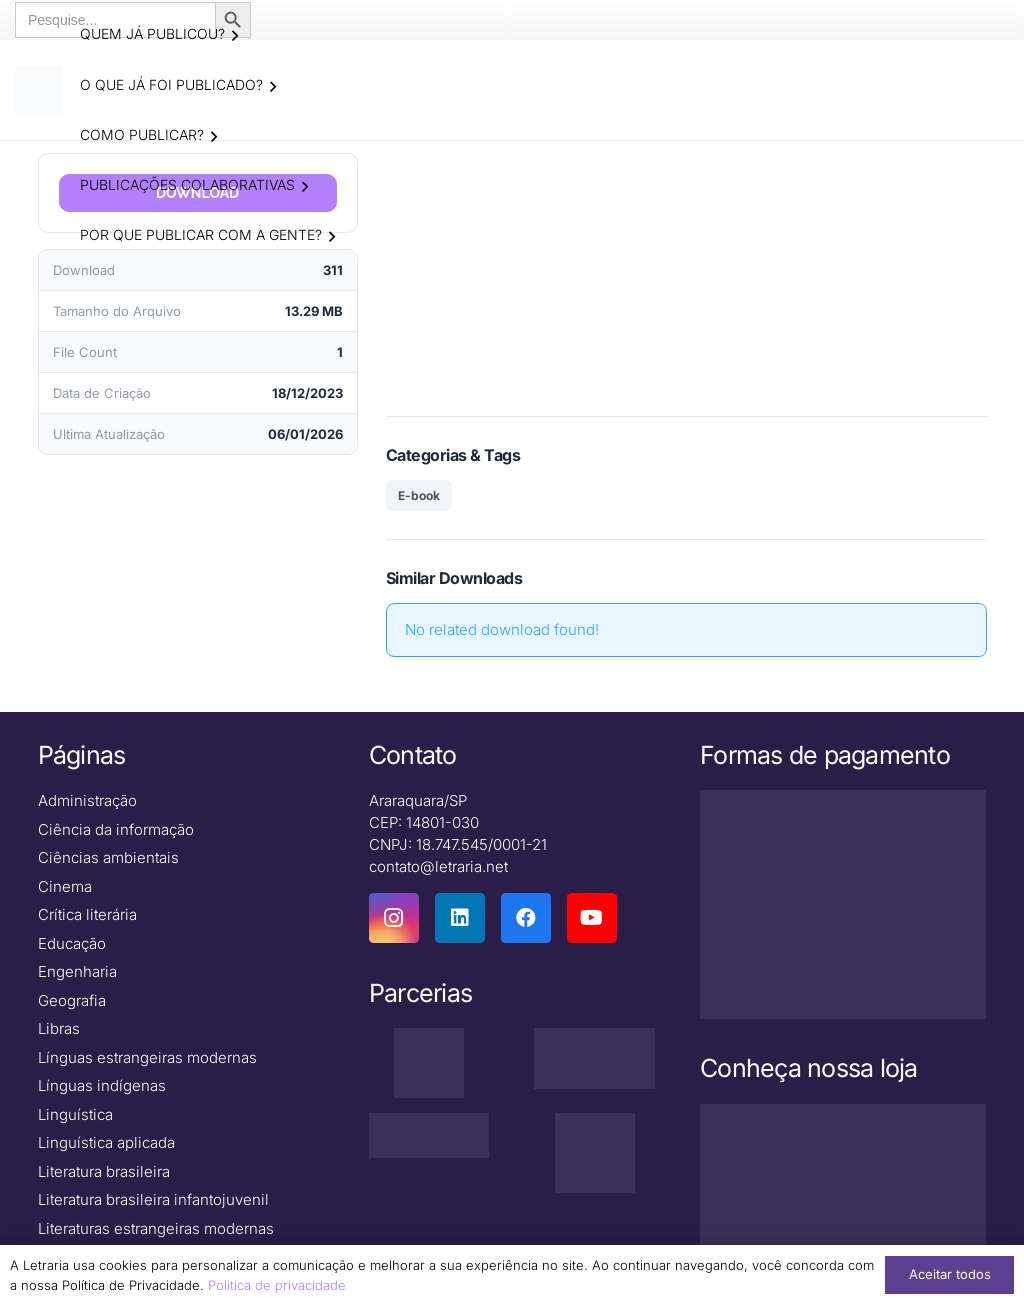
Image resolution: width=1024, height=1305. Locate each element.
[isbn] (594, 1059)
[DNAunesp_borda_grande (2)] (594, 1154)
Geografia (72, 1001)
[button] (234, 36)
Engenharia (77, 972)
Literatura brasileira (104, 1172)
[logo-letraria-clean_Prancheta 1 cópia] (40, 90)
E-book (419, 495)
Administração (87, 801)
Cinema (65, 887)
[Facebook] (526, 919)
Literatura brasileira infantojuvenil (153, 1200)
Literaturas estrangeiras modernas (156, 1229)
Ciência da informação (116, 830)
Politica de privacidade (277, 1285)
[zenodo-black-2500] (429, 1136)
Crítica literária (87, 915)
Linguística (75, 1115)
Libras (59, 1029)
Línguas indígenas (102, 1086)
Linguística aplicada (106, 1143)
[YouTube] (592, 919)
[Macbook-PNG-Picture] (843, 1190)
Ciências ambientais (108, 858)
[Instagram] (394, 919)
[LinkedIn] (460, 919)
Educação (72, 944)
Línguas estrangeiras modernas (147, 1058)
